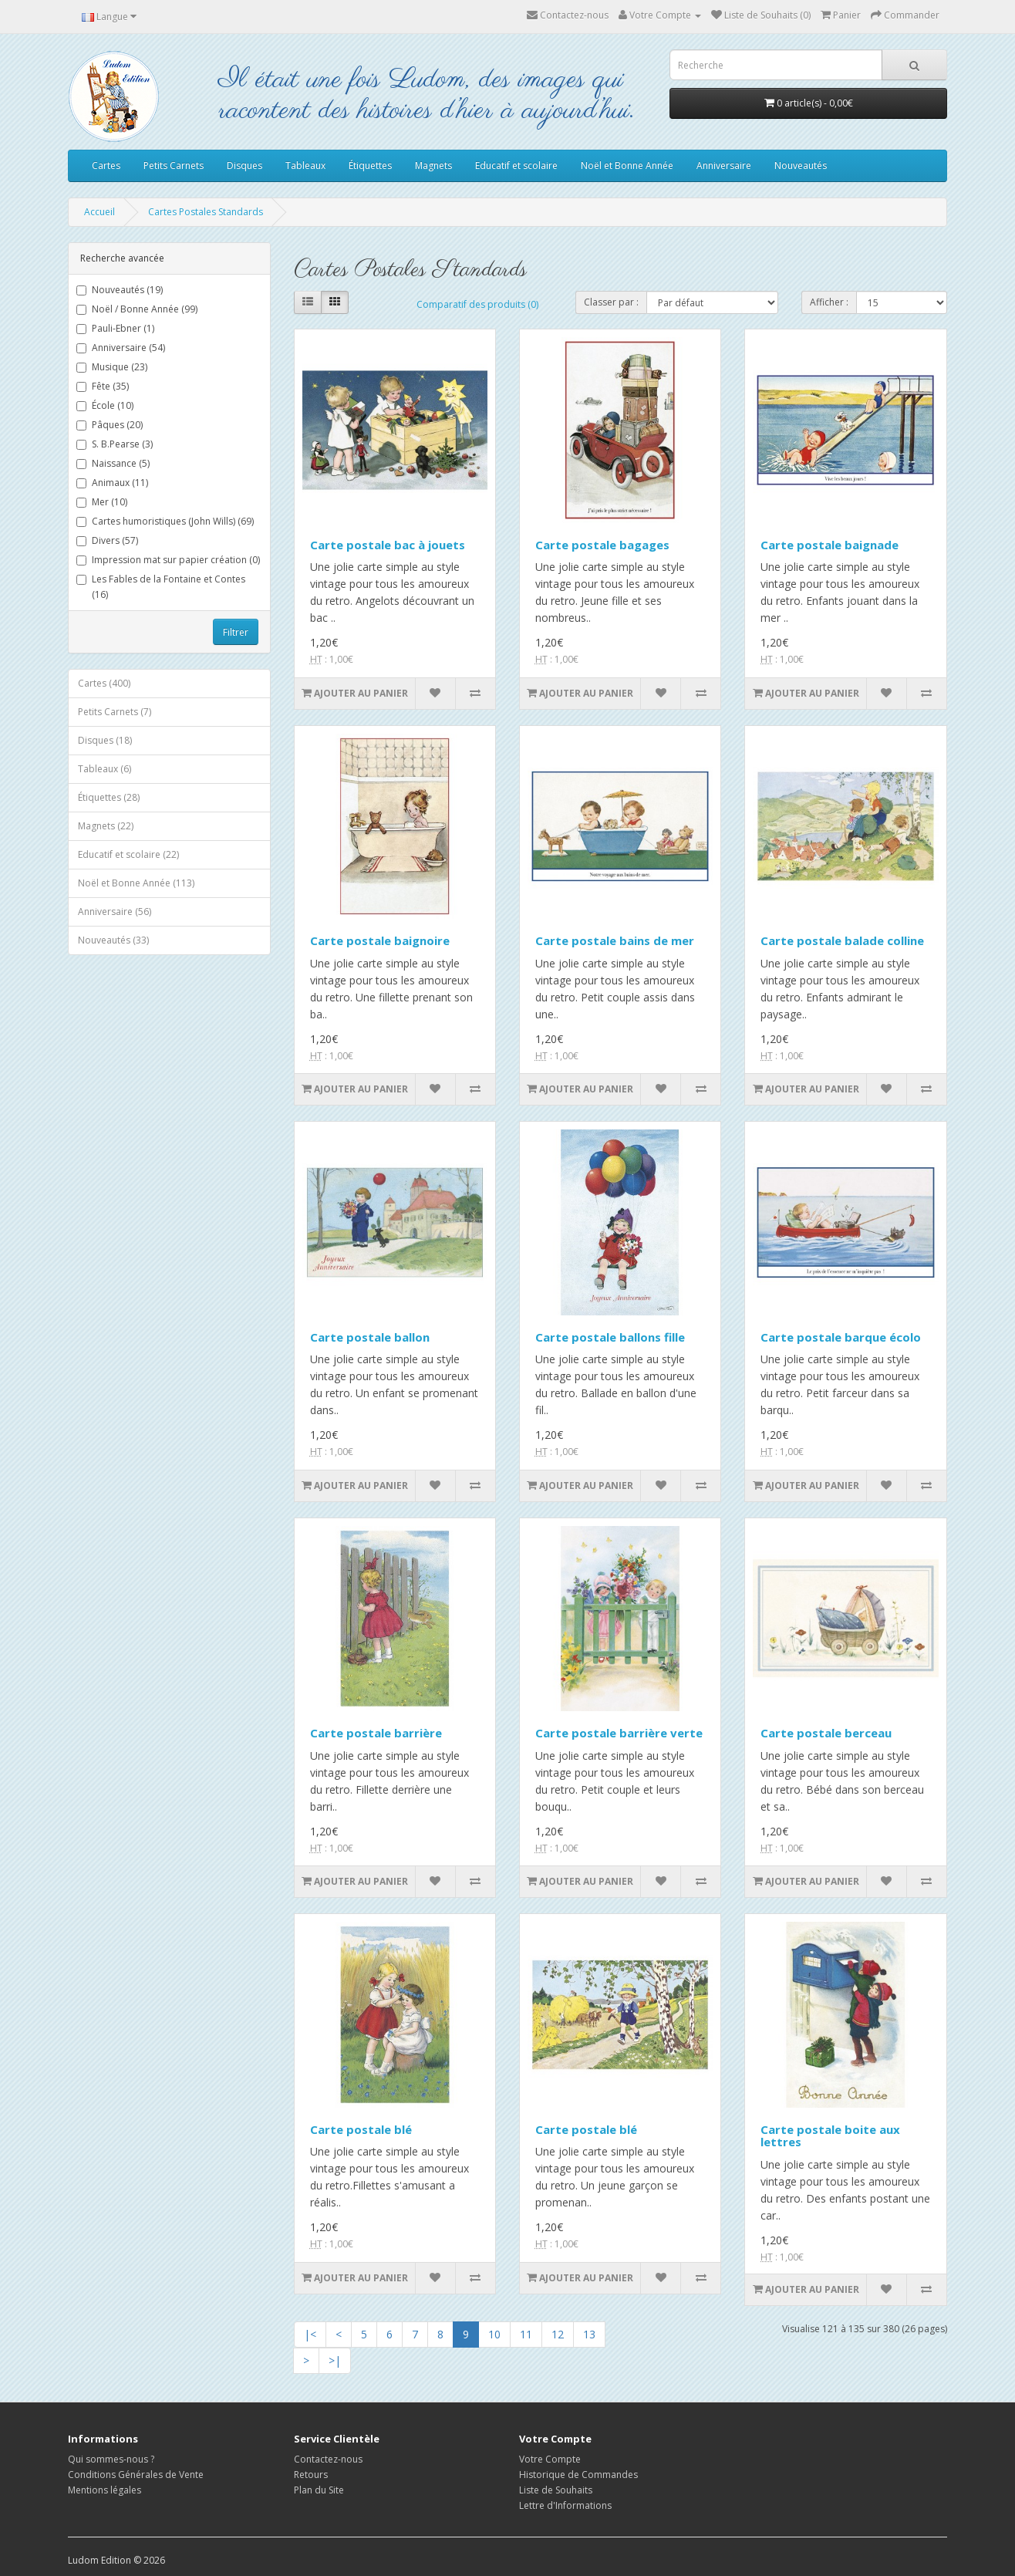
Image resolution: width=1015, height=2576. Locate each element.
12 (557, 2334)
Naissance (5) (113, 463)
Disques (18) (105, 740)
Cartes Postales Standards (205, 211)
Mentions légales (104, 2490)
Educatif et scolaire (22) (128, 854)
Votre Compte (550, 2459)
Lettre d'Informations (565, 2505)
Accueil (99, 211)
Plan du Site (319, 2490)
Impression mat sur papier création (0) (168, 559)
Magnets (433, 165)
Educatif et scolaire (516, 165)
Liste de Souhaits (555, 2490)
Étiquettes (370, 165)
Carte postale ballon (370, 1337)
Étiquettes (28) (109, 797)
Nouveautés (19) (119, 289)
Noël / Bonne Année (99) (136, 309)
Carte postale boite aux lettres (830, 2136)
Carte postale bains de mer (614, 940)
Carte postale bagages (602, 544)
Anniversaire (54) (120, 347)
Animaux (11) (112, 482)
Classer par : (611, 302)
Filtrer (235, 632)
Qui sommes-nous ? (111, 2459)
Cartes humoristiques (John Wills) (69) (165, 521)
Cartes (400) (104, 683)
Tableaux (305, 165)
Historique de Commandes (578, 2474)
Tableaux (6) (104, 768)
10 (494, 2334)
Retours (311, 2474)
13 (589, 2334)
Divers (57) (107, 540)
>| (335, 2360)
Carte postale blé (361, 2129)
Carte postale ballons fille (610, 1337)
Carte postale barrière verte (619, 1732)
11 (526, 2334)
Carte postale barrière (376, 1732)
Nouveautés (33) (113, 940)
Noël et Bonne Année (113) (136, 883)
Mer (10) (101, 501)
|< (310, 2334)
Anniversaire (723, 165)
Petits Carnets (173, 165)
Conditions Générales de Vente (136, 2474)
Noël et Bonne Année (627, 165)
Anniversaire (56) (114, 911)
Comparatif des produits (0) (477, 304)
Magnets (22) (105, 825)
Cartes (106, 165)
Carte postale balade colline (842, 940)
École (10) (104, 405)
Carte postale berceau (826, 1732)
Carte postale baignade (829, 544)
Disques (244, 165)
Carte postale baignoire (380, 940)
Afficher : (829, 302)
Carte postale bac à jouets (387, 544)
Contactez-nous (568, 15)
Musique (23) (111, 366)
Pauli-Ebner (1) (115, 328)
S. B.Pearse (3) (114, 444)
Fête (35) (102, 386)
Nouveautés (800, 165)
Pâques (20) (109, 424)
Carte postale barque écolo (840, 1337)
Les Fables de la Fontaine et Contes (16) (160, 586)
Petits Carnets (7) (114, 711)
